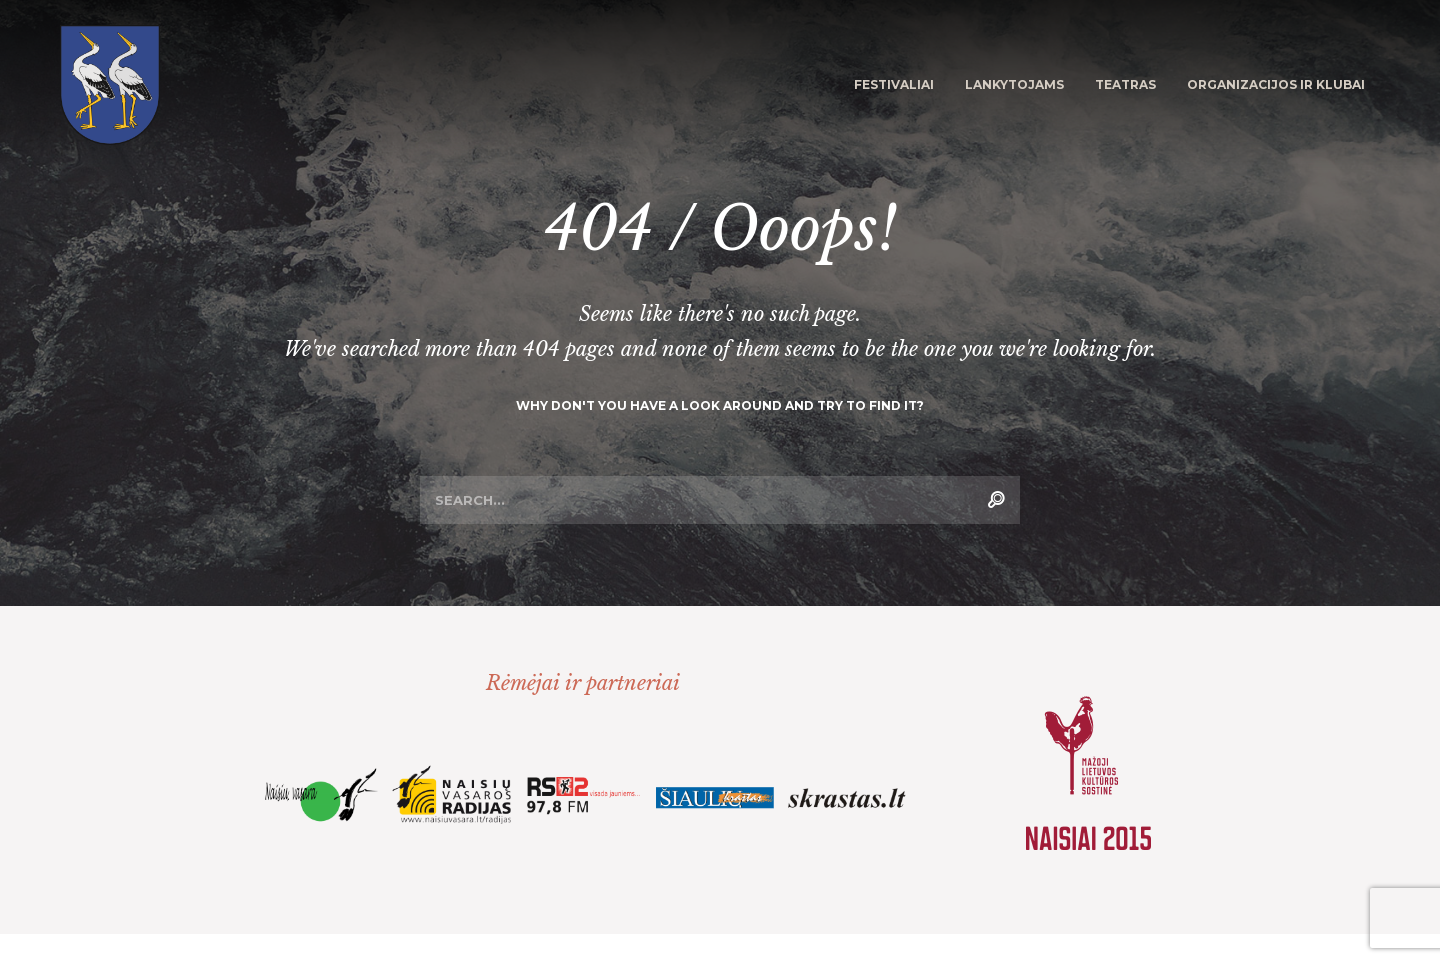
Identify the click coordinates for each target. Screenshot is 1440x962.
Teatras (1125, 84)
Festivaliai (894, 84)
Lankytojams (1014, 84)
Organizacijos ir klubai (1276, 84)
